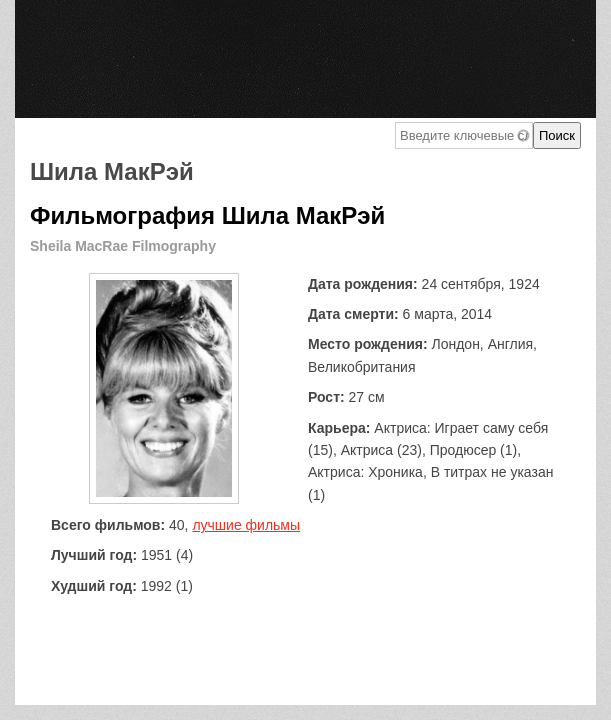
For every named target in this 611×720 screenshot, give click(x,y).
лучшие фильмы (246, 525)
